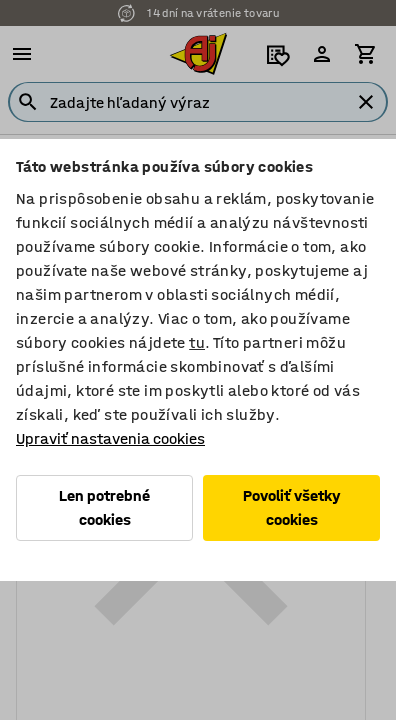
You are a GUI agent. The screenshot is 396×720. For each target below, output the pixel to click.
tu (197, 342)
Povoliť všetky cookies (292, 507)
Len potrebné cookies (104, 507)
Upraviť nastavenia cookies (110, 438)
